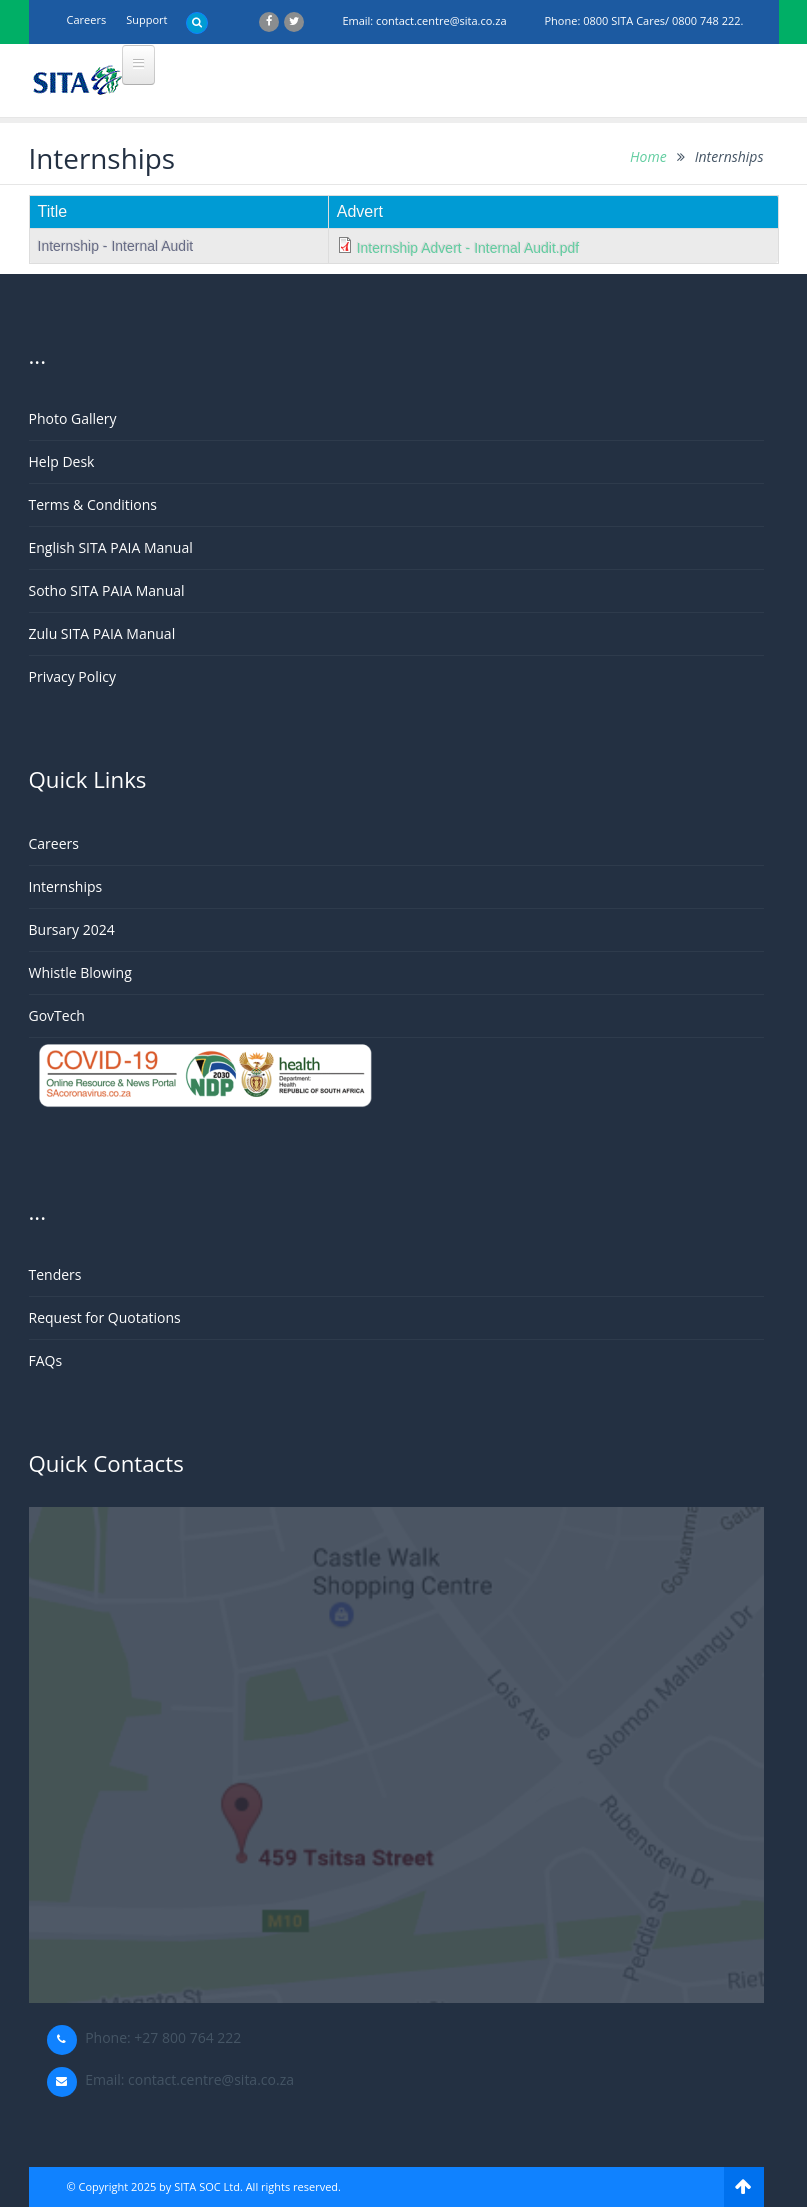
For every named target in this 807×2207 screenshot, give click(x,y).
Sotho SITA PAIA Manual (107, 590)
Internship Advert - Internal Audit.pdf (468, 248)
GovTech (57, 1015)
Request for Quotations (105, 1317)
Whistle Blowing (80, 972)
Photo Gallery (73, 418)
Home (648, 156)
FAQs (46, 1360)
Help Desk (62, 461)
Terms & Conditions (93, 504)
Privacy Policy (72, 676)
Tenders (55, 1274)
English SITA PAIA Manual (111, 547)
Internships (66, 886)
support (146, 19)
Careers (87, 19)
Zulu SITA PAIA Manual (102, 633)
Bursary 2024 (72, 929)
